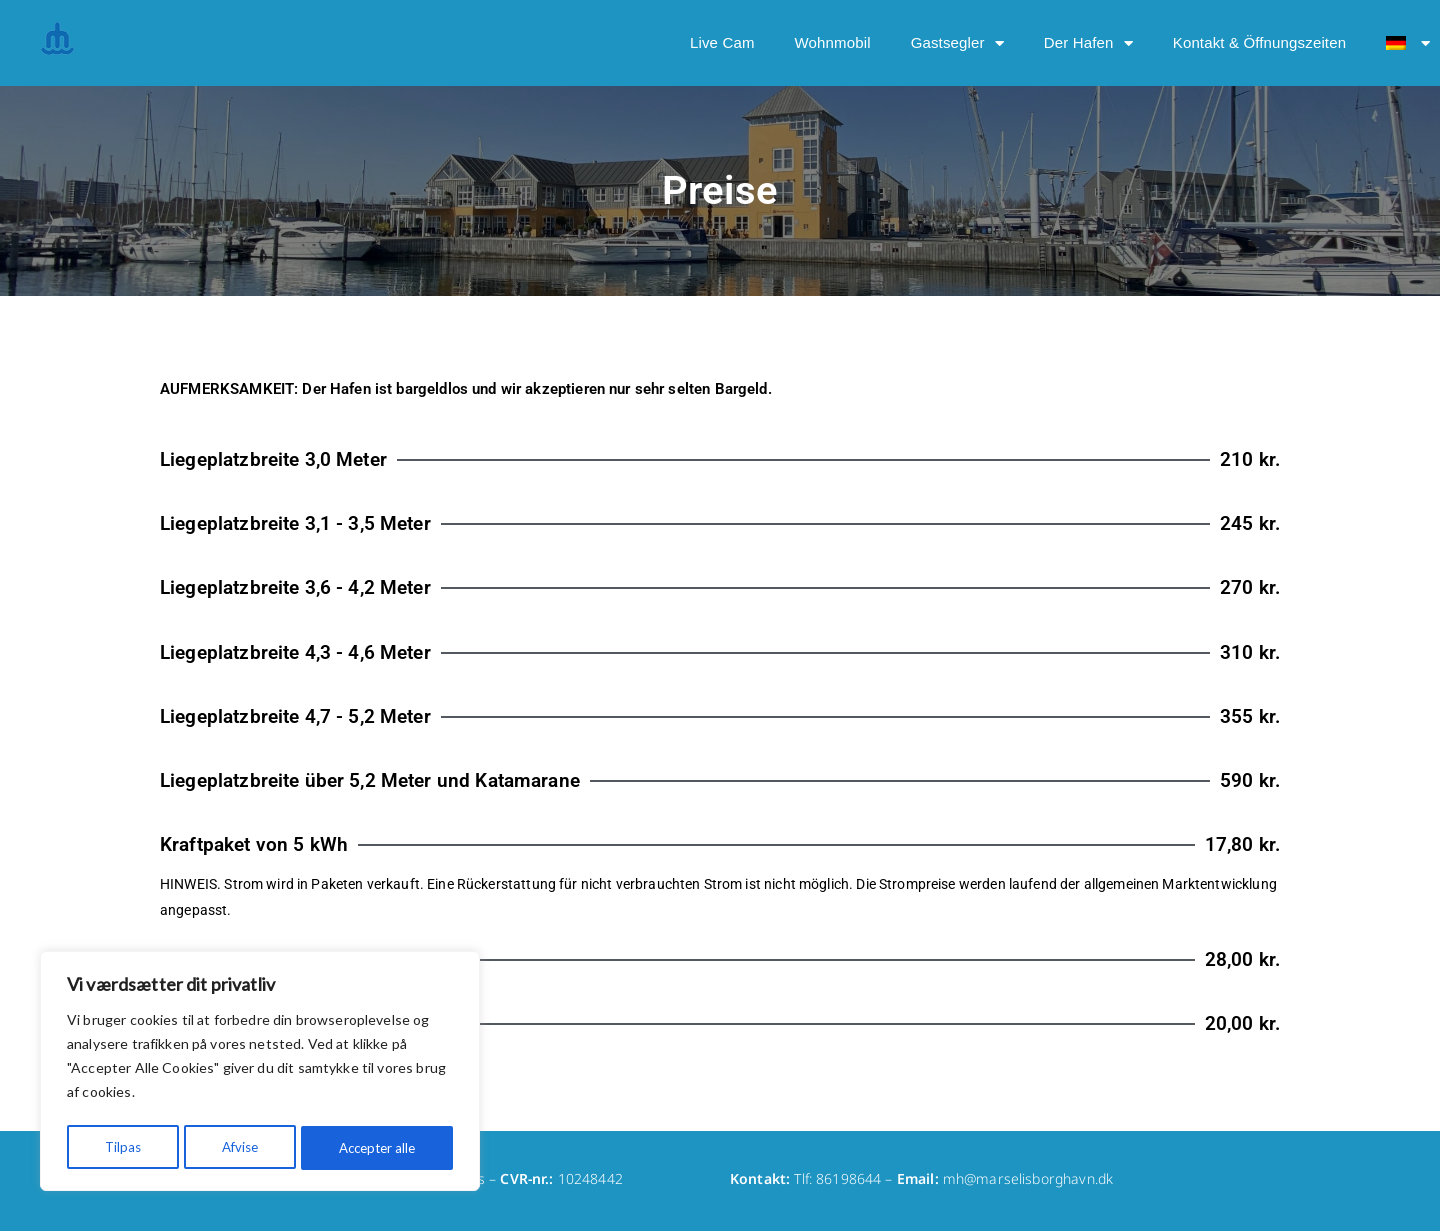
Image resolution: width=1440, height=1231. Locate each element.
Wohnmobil (833, 42)
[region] (260, 1074)
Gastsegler (957, 43)
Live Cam (722, 42)
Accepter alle (376, 1147)
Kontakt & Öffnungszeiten (1259, 42)
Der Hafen (1088, 43)
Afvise (238, 1147)
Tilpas (121, 1147)
